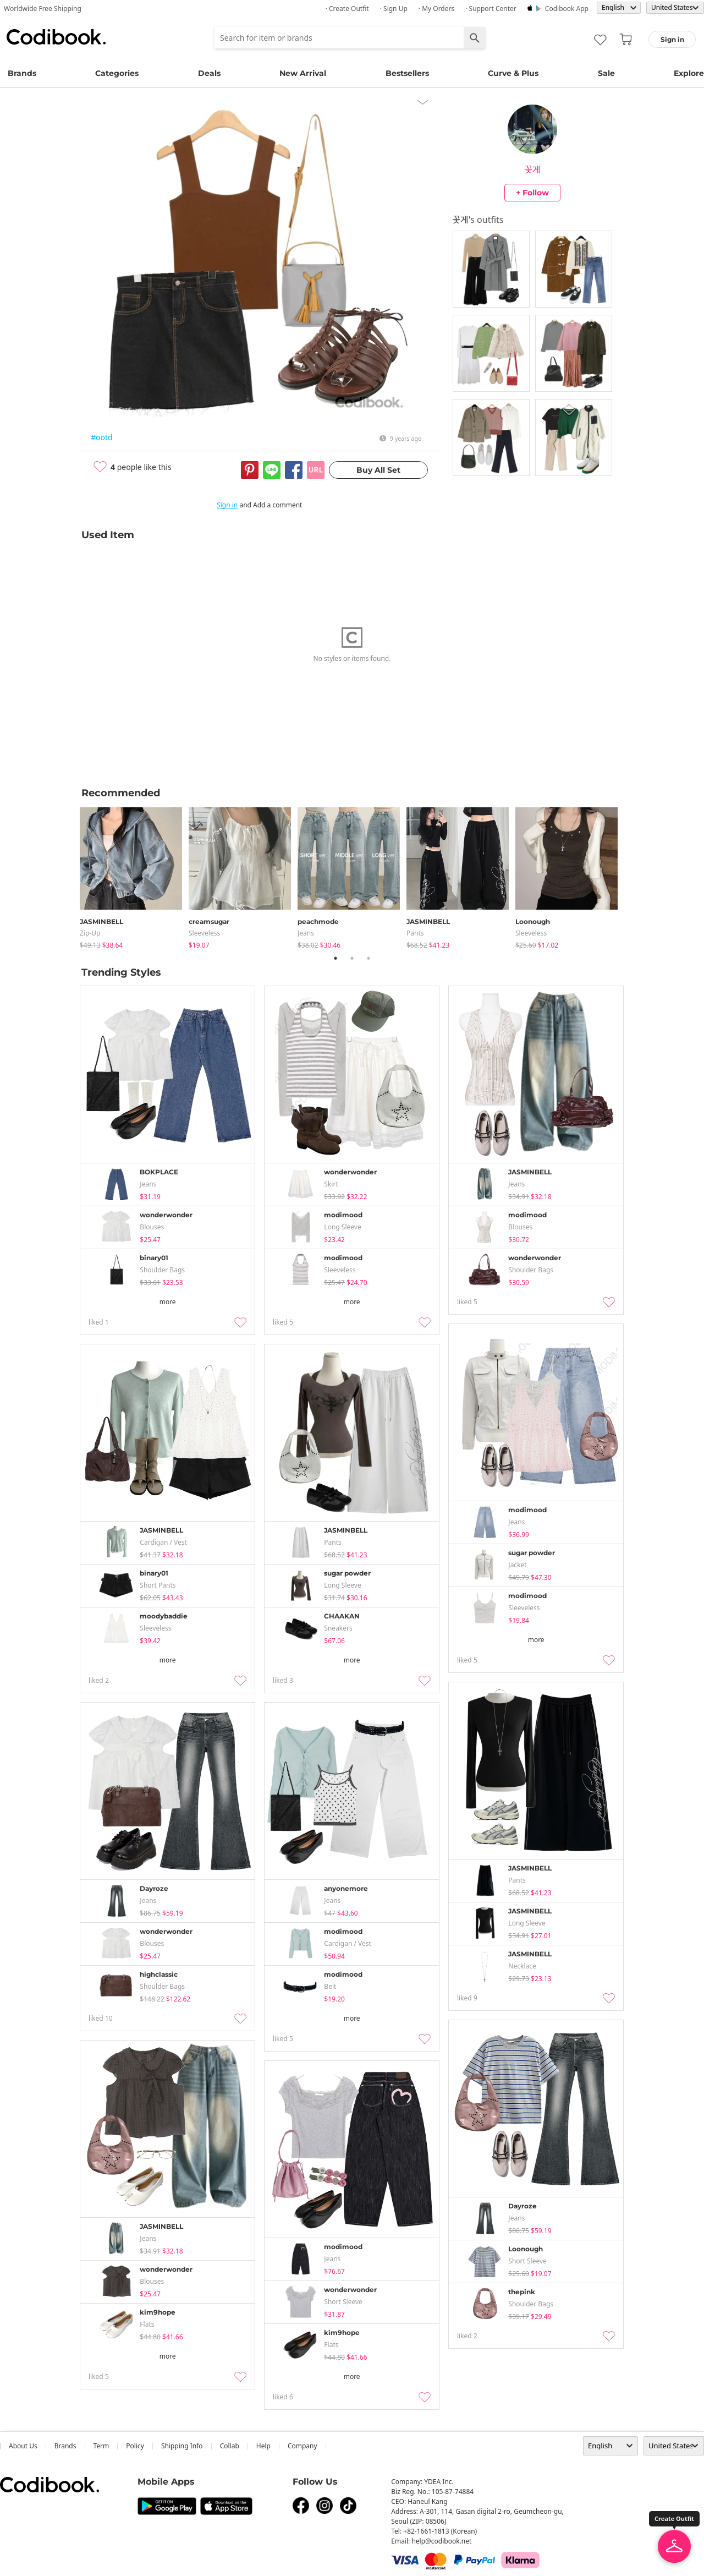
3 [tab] (368, 958)
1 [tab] (335, 958)
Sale (606, 73)
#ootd (102, 437)
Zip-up (90, 933)
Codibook (56, 37)
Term (101, 2446)
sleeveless (204, 933)
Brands (22, 73)
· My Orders (436, 8)
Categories (117, 73)
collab (229, 2446)
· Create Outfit (347, 8)
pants (415, 933)
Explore (689, 73)
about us (23, 2446)
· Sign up (394, 8)
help (263, 2446)
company (302, 2446)
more (168, 1301)
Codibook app (566, 8)
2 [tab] (352, 958)
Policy (135, 2446)
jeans (306, 933)
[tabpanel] (134, 876)
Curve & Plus (513, 73)
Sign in (227, 505)
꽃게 (532, 169)
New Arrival (302, 73)
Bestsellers (407, 73)
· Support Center (490, 8)
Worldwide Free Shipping (42, 8)
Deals (209, 73)
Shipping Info (182, 2446)
